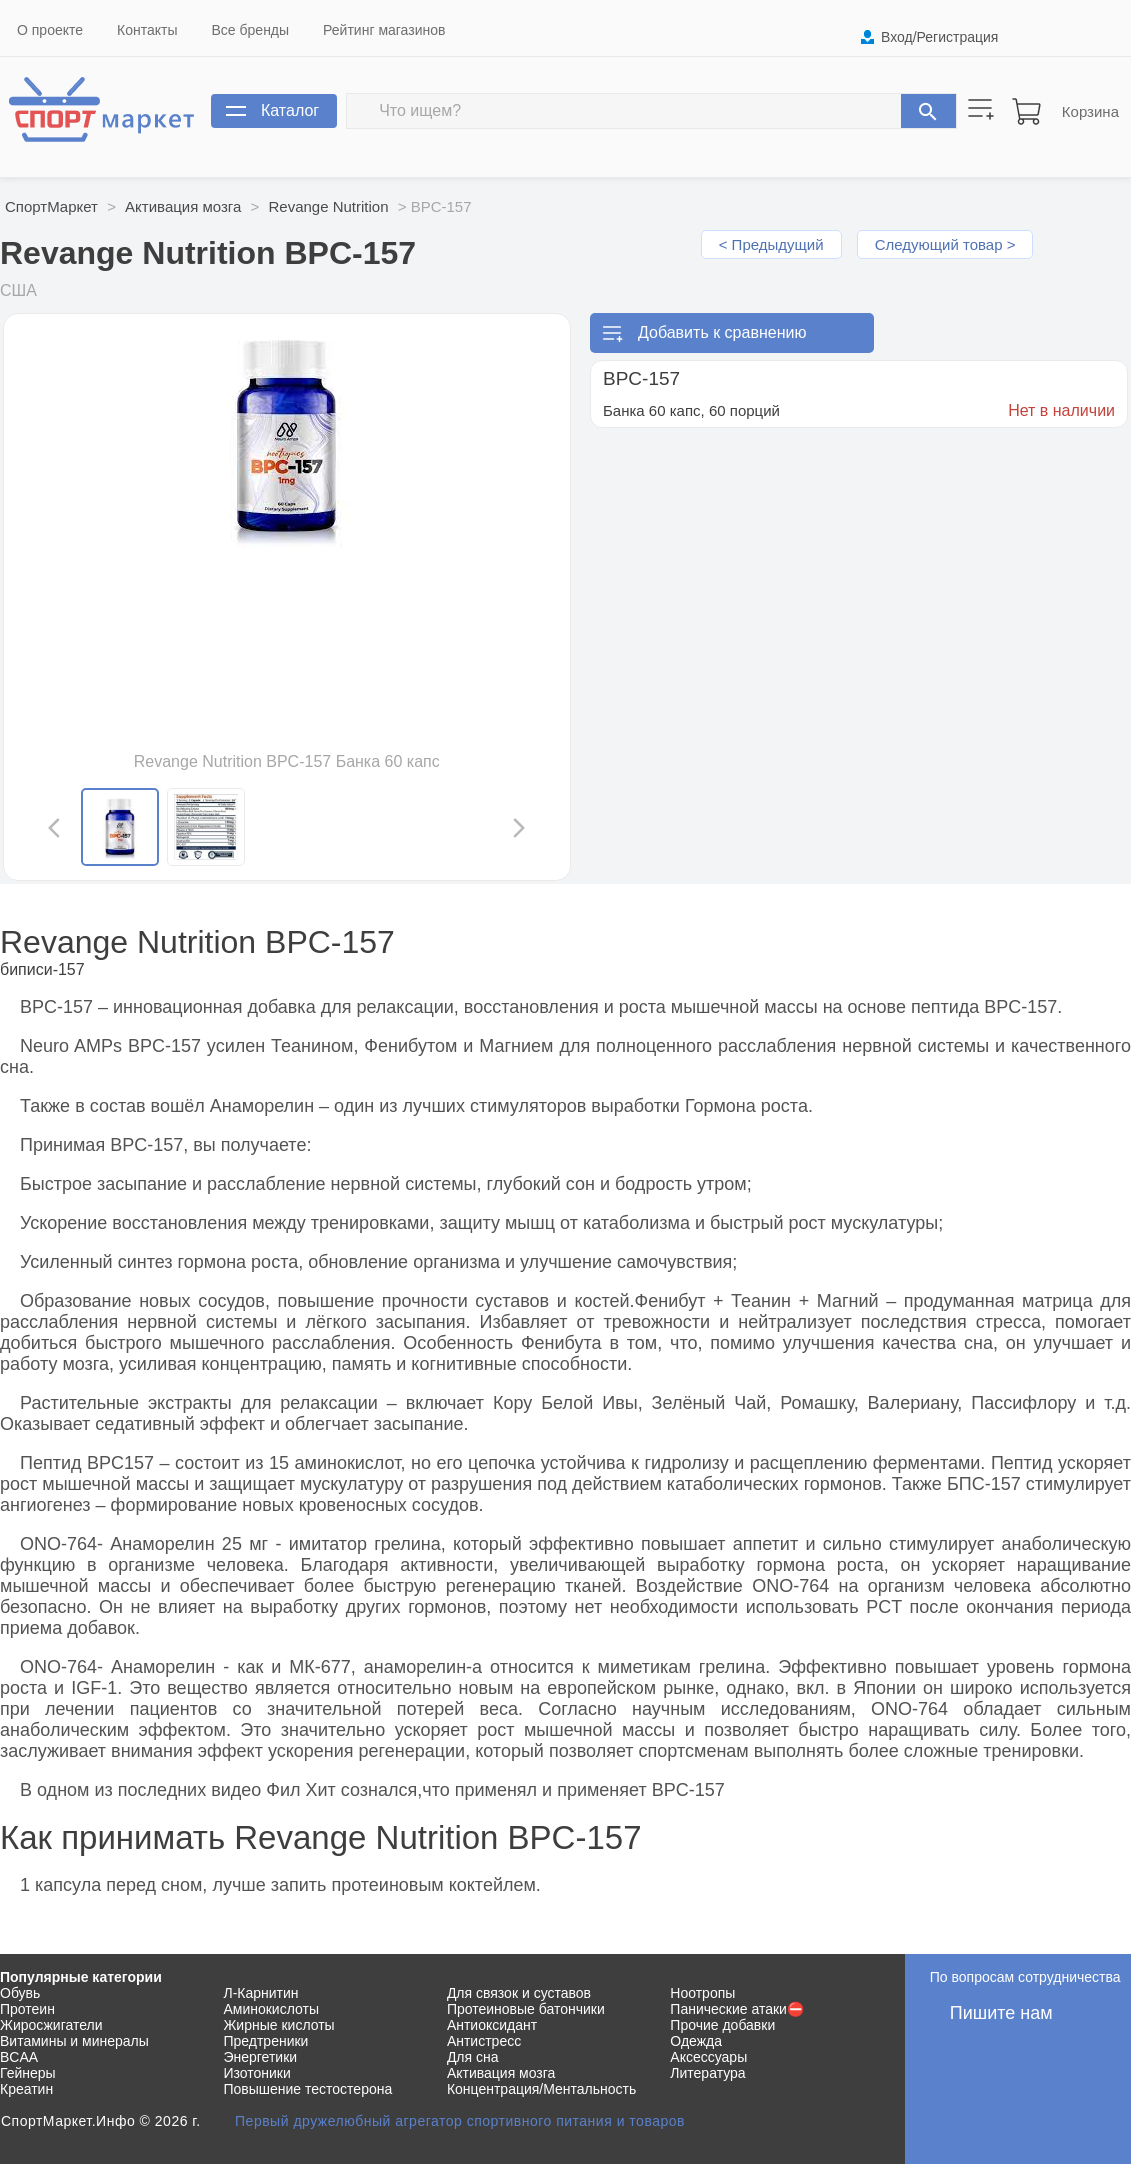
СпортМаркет (51, 206)
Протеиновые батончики (526, 2009)
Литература (707, 2073)
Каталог (290, 110)
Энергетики (260, 2057)
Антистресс (484, 2041)
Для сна (473, 2057)
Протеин (27, 2009)
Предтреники (265, 2041)
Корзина (1090, 111)
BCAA (19, 2057)
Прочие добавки (722, 2025)
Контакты (147, 30)
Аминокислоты (271, 2009)
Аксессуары (708, 2057)
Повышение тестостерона (307, 2089)
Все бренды (251, 30)
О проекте (50, 30)
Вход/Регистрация (939, 37)
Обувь (20, 1993)
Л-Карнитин (260, 1993)
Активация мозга (183, 206)
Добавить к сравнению (722, 332)
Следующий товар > (945, 244)
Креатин (26, 2089)
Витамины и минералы (74, 2041)
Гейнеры (28, 2073)
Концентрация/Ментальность (541, 2089)
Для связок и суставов (519, 1993)
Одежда (696, 2041)
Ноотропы (702, 1993)
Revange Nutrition (328, 206)
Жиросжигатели (51, 2025)
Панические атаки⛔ (737, 2009)
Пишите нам (1001, 2013)
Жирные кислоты (278, 2025)
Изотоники (256, 2073)
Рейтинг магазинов (384, 30)
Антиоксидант (492, 2025)
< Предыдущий (771, 244)
